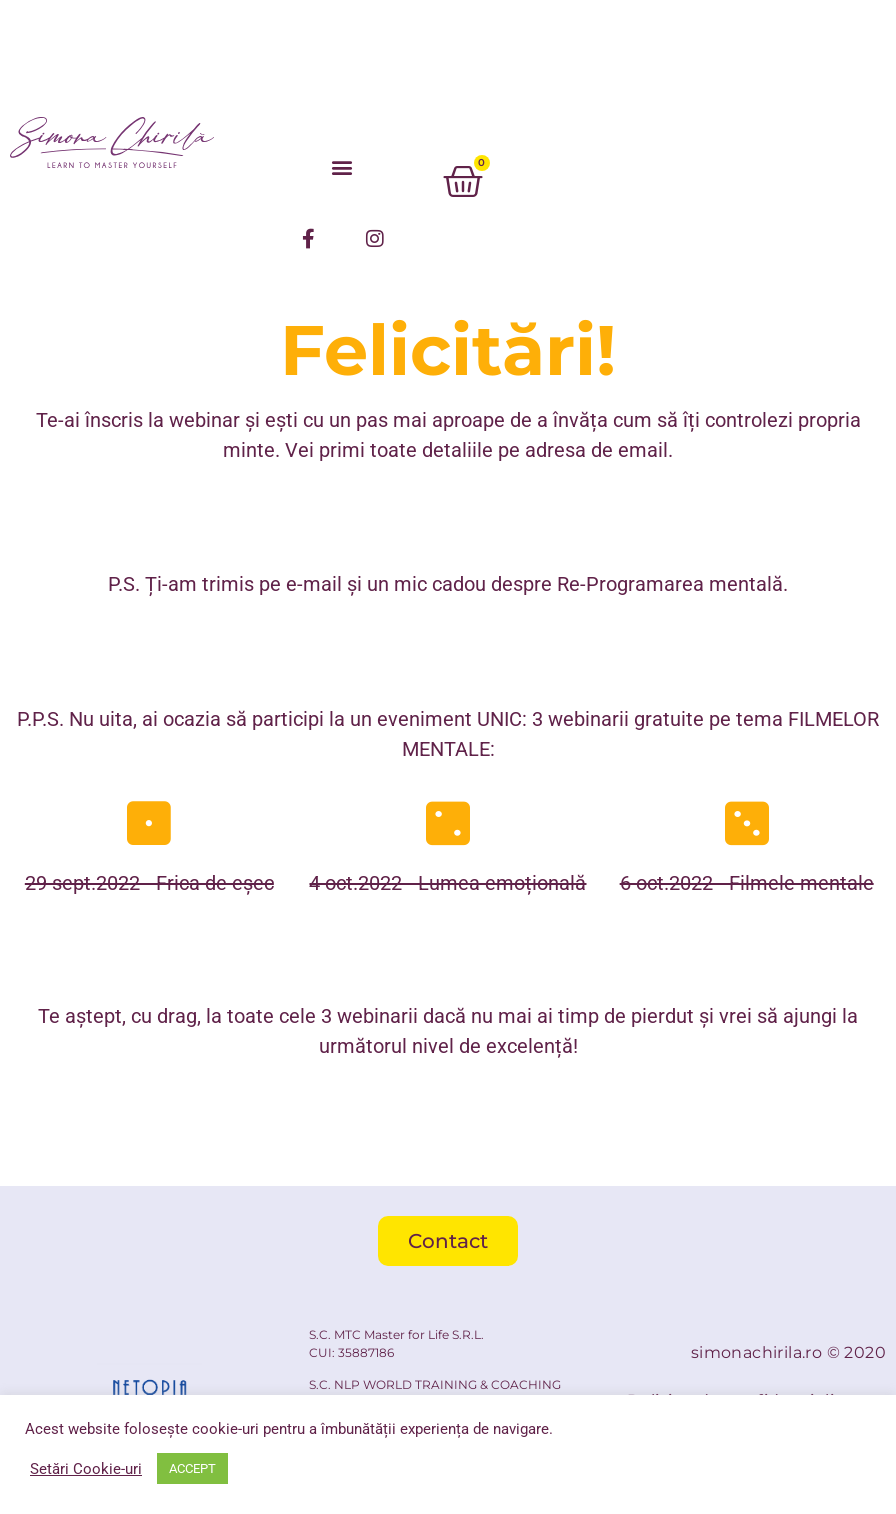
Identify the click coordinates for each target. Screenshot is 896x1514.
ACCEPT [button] (192, 1468)
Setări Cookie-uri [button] (86, 1469)
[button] (341, 166)
